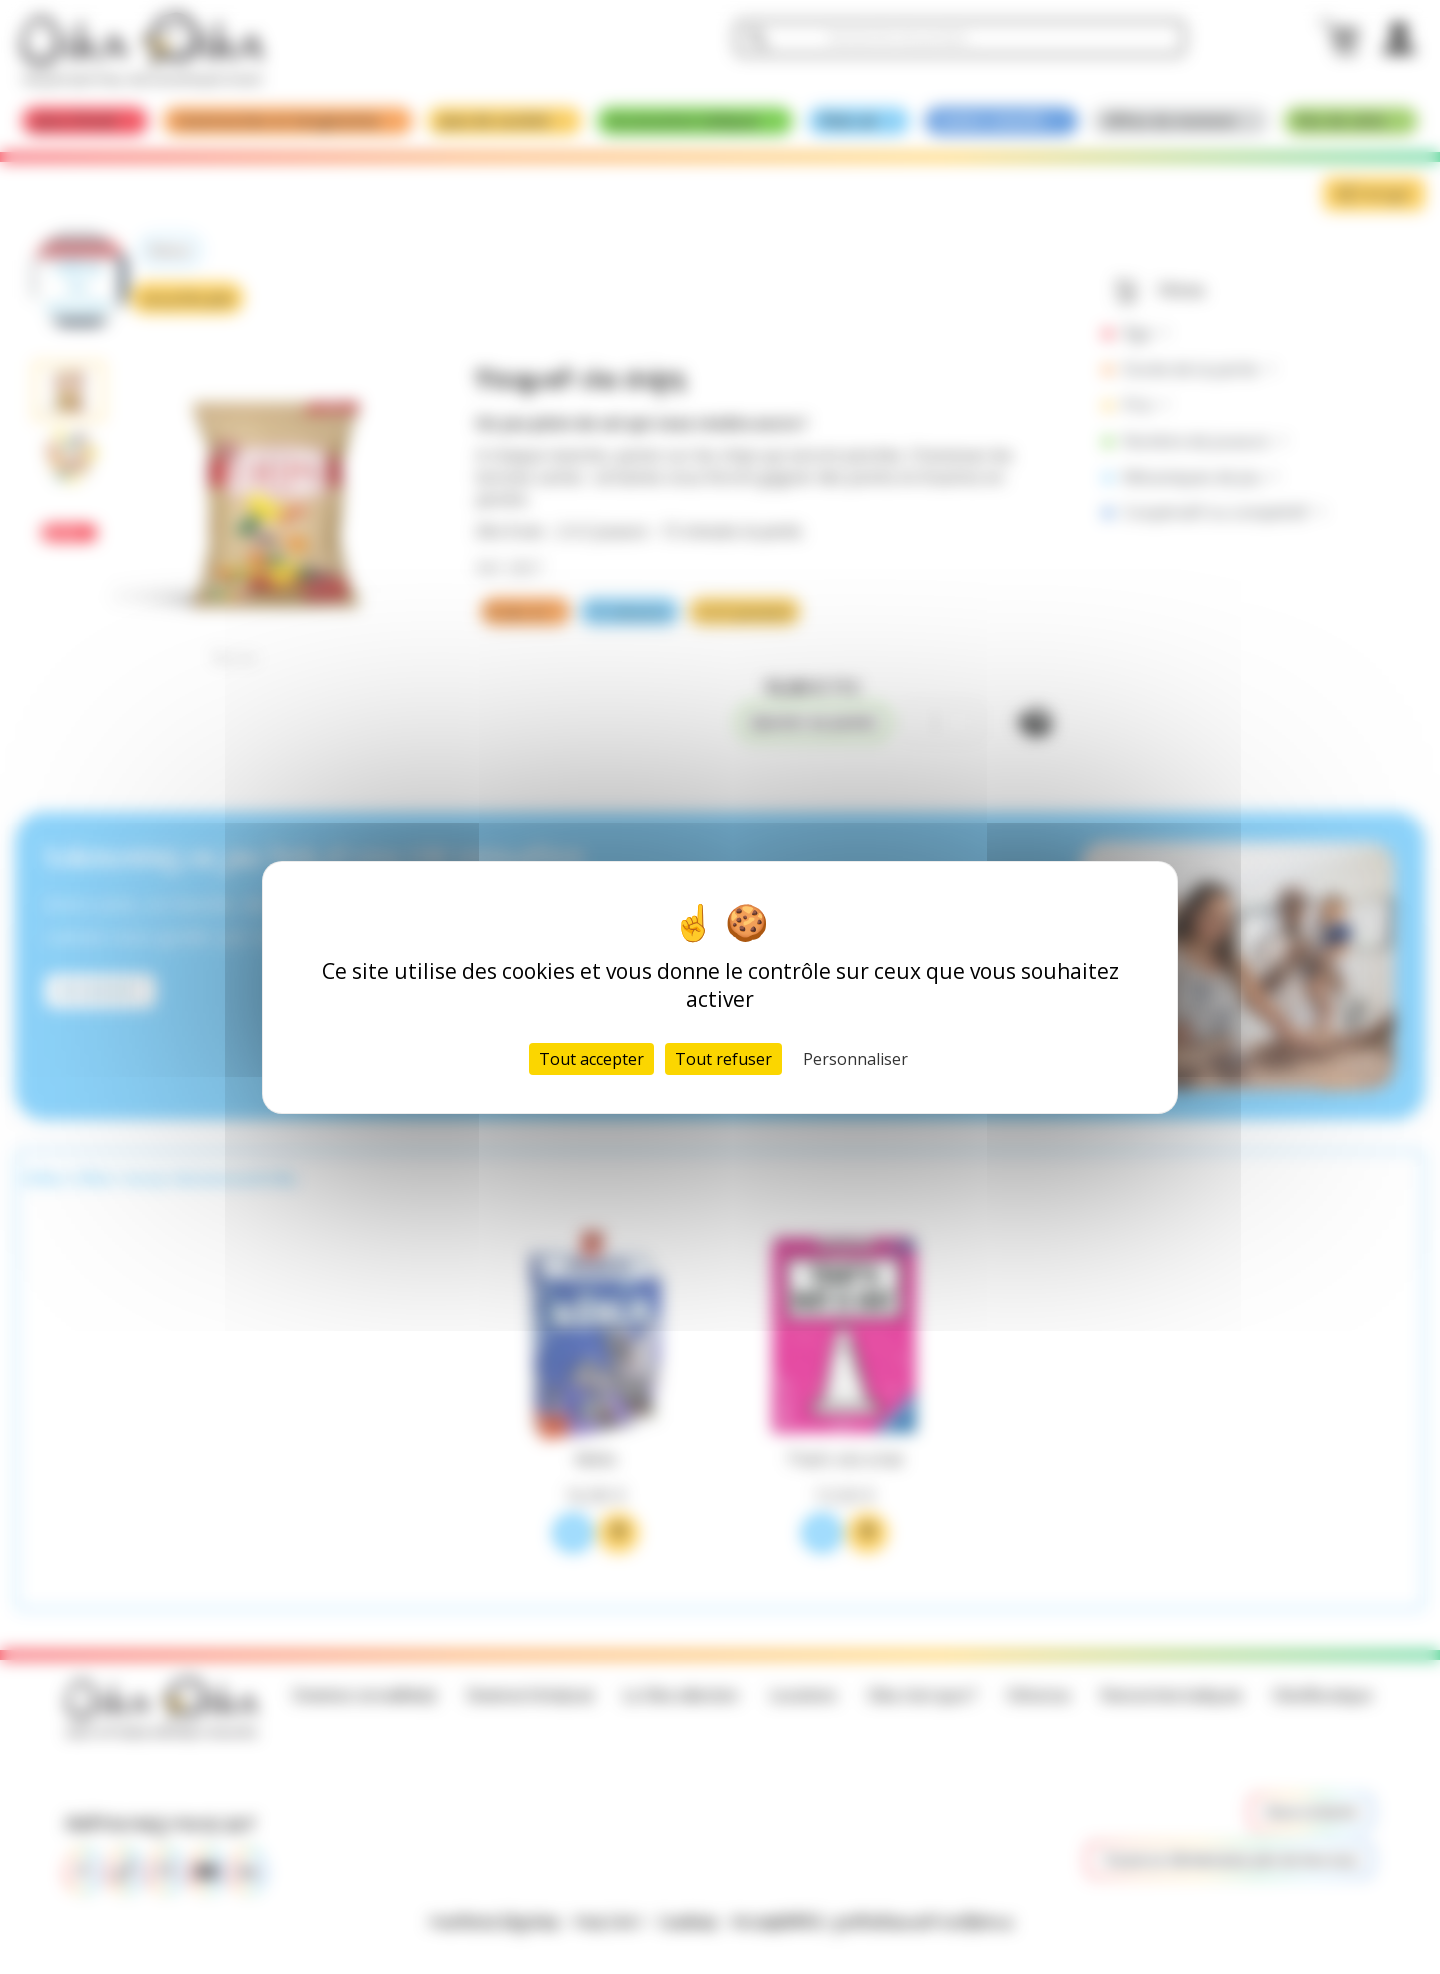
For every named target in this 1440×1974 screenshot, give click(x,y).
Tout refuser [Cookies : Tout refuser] (723, 1059)
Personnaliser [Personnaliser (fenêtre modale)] (855, 1059)
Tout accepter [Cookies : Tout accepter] (591, 1059)
